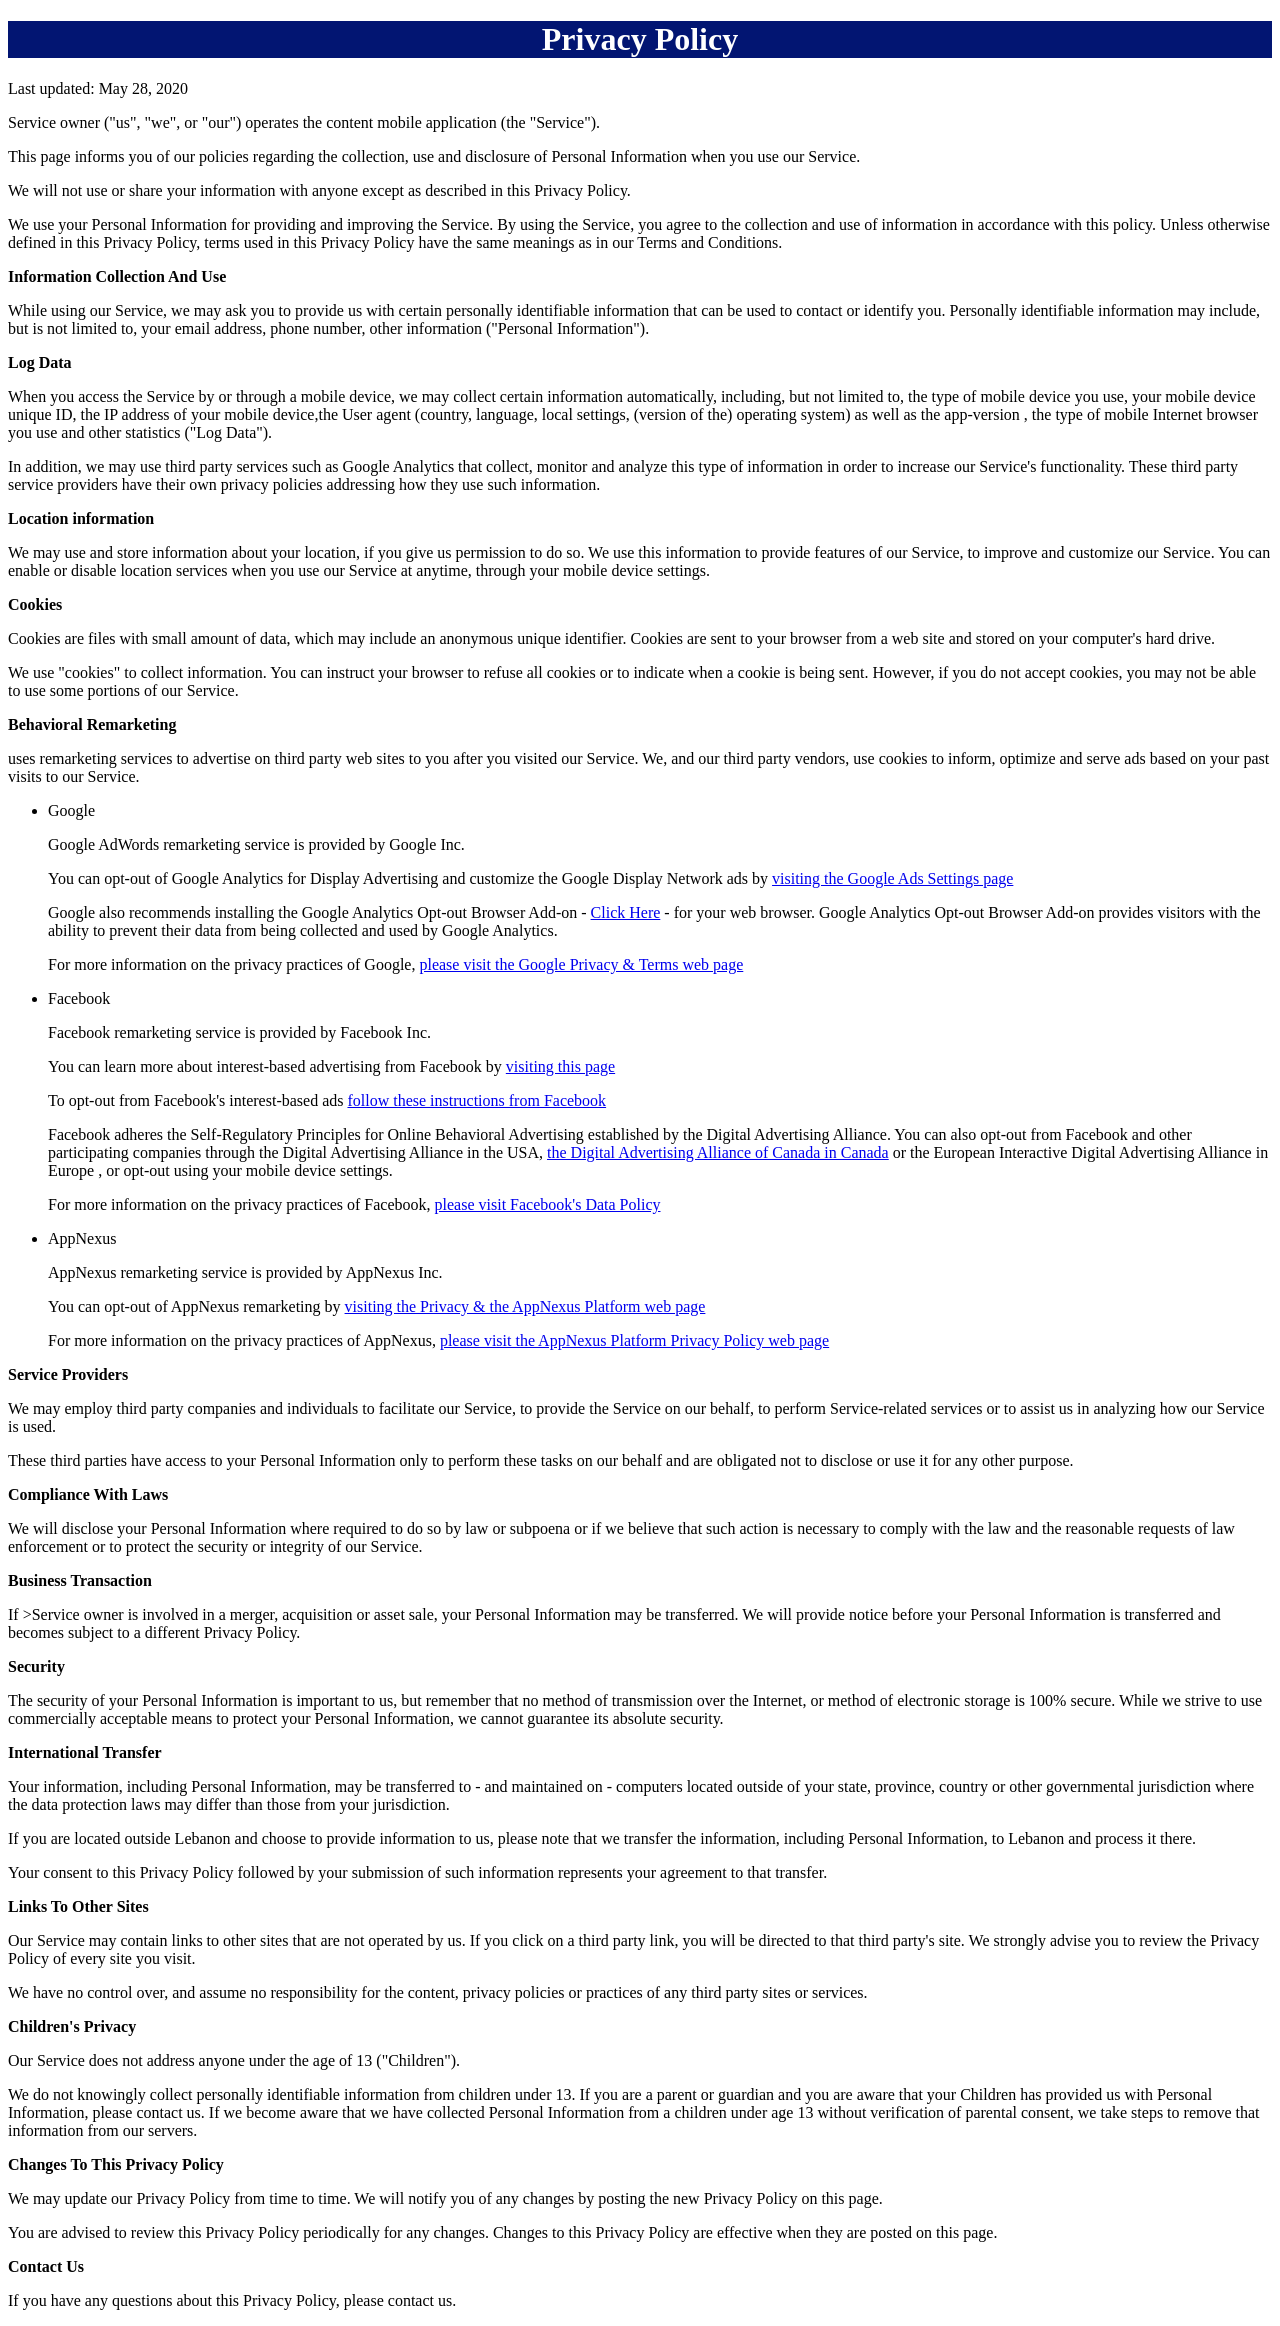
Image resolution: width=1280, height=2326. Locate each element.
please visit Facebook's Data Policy (548, 1204)
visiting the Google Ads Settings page (892, 878)
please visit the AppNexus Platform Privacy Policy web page (634, 1340)
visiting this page (560, 1066)
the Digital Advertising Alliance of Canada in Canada (718, 1152)
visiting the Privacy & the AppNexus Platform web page (525, 1306)
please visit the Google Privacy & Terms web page (581, 964)
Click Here (626, 912)
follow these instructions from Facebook (476, 1100)
